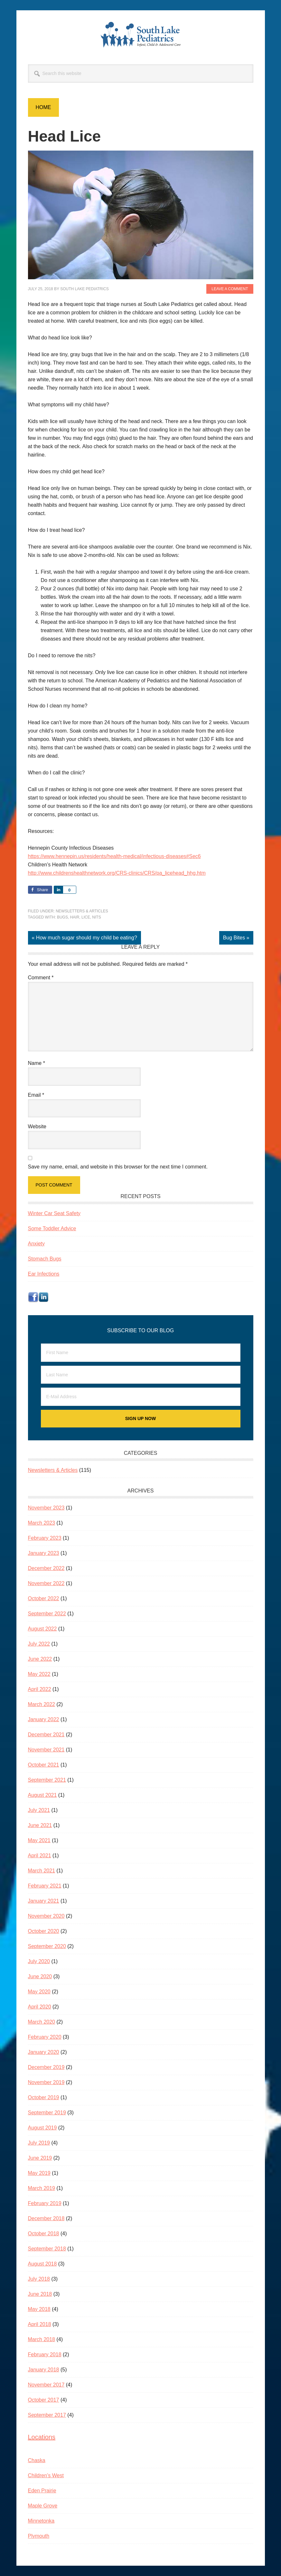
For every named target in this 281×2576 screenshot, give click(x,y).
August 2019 (42, 2127)
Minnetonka (41, 2521)
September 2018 (47, 2248)
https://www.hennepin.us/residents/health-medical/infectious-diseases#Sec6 (114, 856)
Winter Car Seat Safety (54, 1213)
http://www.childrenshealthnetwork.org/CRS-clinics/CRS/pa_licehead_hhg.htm (117, 873)
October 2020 (43, 1931)
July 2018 (39, 2279)
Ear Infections (44, 1274)
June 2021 (40, 1825)
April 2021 (39, 1855)
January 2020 (43, 2052)
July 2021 (39, 1810)
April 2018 (39, 2324)
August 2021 (42, 1795)
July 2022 (39, 1644)
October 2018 (43, 2233)
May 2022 (39, 1674)
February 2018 (44, 2354)
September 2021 (47, 1780)
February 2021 (44, 1885)
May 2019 (39, 2173)
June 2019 (40, 2158)
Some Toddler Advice (52, 1228)
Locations (42, 2437)
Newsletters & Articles (82, 911)
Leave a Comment (229, 289)
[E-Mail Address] (140, 1397)
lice (85, 917)
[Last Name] (140, 1375)
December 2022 (46, 1568)
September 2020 (47, 1946)
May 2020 (39, 1991)
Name (36, 1063)
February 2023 (44, 1538)
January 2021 (43, 1901)
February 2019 (44, 2203)
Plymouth (39, 2536)
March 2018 (41, 2339)
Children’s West (46, 2475)
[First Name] (140, 1352)
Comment (41, 977)
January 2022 (43, 1719)
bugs (62, 917)
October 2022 (43, 1598)
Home (43, 107)
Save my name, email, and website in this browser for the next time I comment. (118, 1166)
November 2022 (46, 1583)
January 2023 (43, 1553)
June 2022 (40, 1659)
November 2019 (46, 2082)
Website (37, 1126)
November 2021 (46, 1749)
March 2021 (41, 1870)
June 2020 (40, 1976)
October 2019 (43, 2097)
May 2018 (39, 2309)
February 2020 (44, 2037)
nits (96, 917)
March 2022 (41, 1704)
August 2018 (42, 2264)
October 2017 (43, 2400)
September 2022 (47, 1613)
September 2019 (47, 2112)
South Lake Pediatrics (140, 35)
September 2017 (47, 2415)
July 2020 (39, 1961)
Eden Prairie (42, 2490)
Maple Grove (43, 2505)
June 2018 (40, 2294)
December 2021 (46, 1734)
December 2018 (46, 2218)
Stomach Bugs (44, 1258)
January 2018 (43, 2369)
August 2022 (42, 1628)
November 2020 (46, 1916)
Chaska (36, 2460)
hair (75, 917)
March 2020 (41, 2022)
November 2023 (46, 1507)
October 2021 (43, 1765)
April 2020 (39, 2006)
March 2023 (41, 1523)
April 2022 (39, 1689)
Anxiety (36, 1243)
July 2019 (39, 2143)
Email (36, 1095)
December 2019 (46, 2067)
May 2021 (39, 1840)
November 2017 (46, 2384)
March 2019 (41, 2188)
